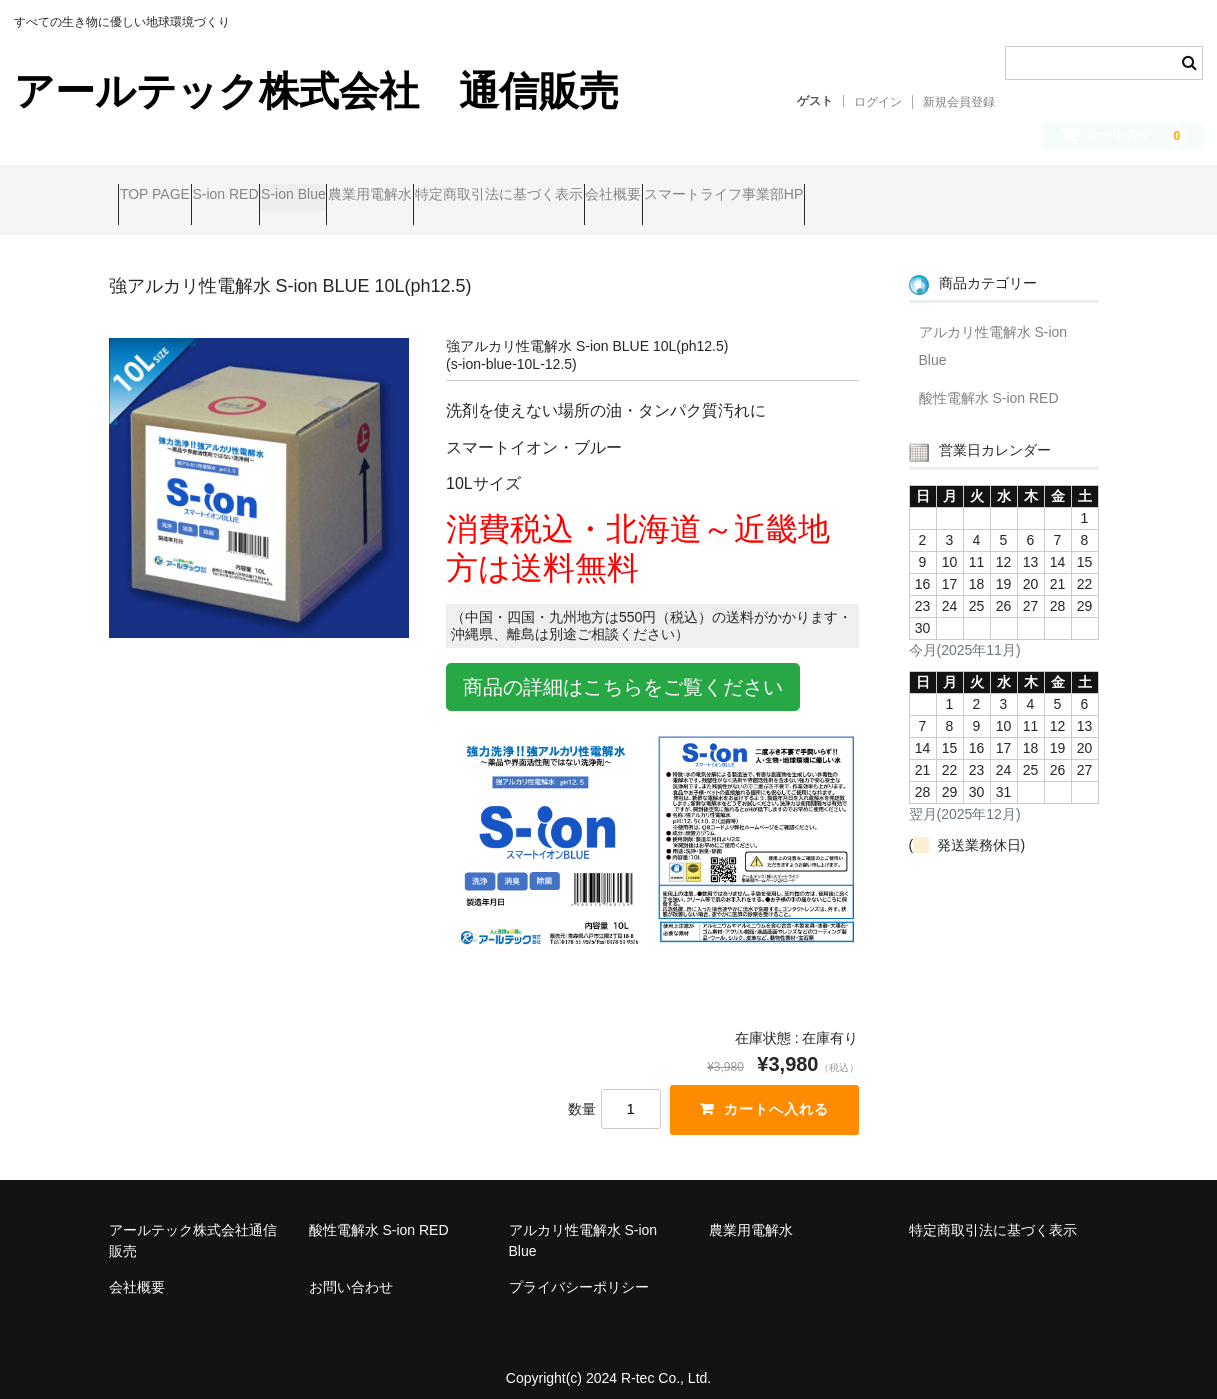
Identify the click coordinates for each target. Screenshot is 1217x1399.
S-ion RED (273, 197)
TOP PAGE (164, 197)
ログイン (878, 102)
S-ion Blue (380, 197)
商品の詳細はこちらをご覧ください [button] (623, 671)
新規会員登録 (959, 102)
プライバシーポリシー (579, 1272)
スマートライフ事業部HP (963, 197)
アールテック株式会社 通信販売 (316, 91)
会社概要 (815, 197)
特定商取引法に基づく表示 (662, 197)
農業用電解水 (495, 197)
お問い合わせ (351, 1272)
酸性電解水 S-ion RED (989, 381)
